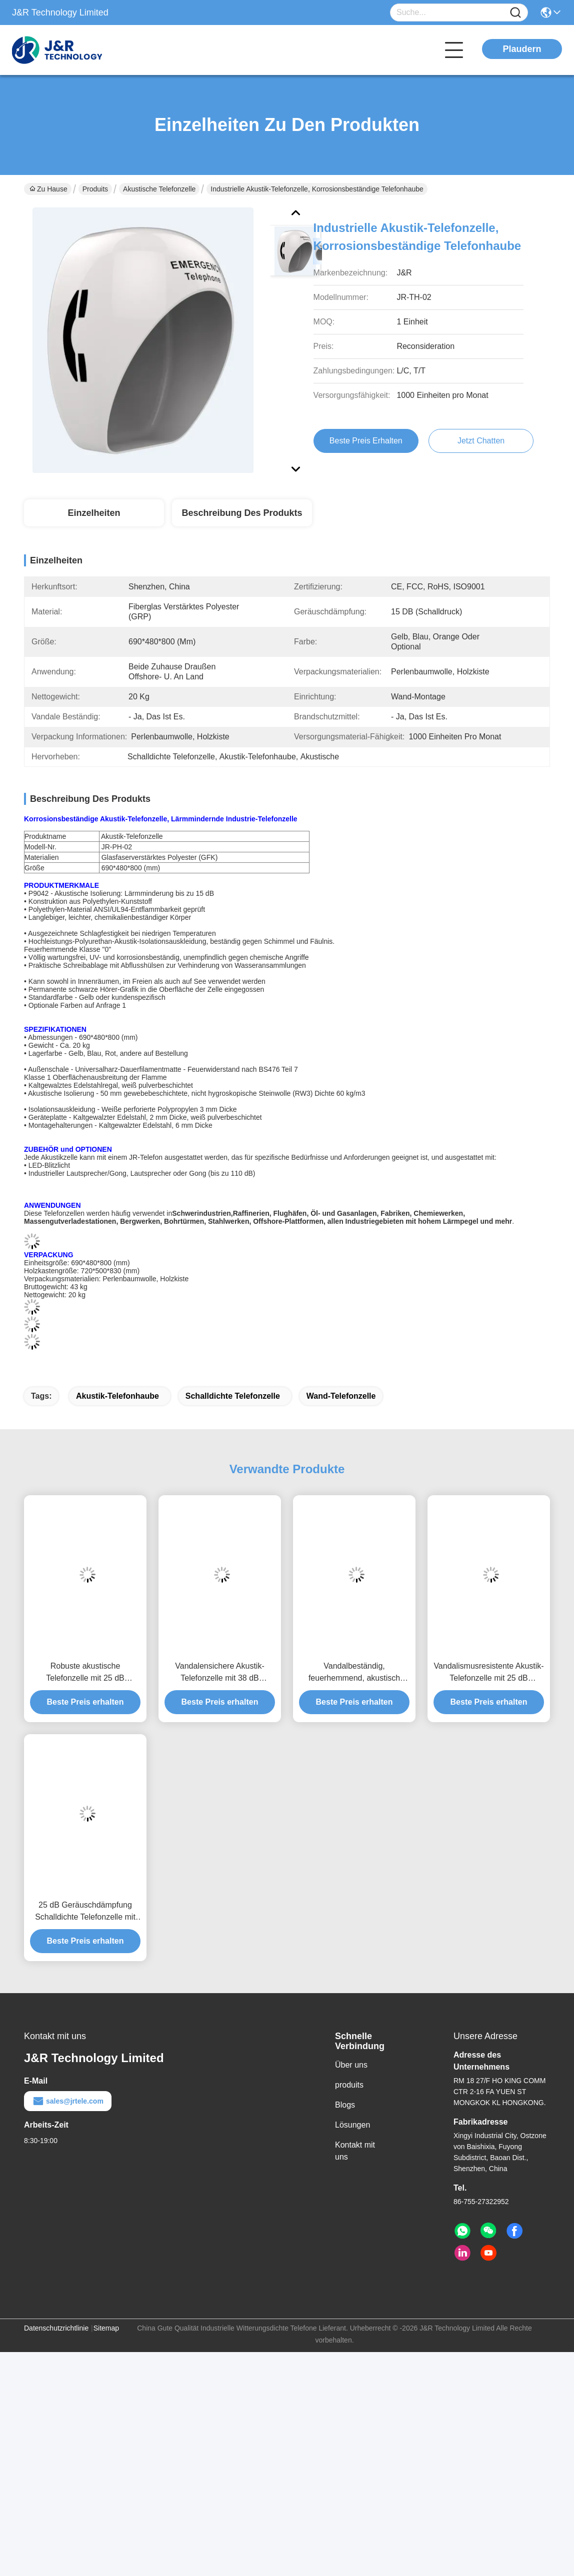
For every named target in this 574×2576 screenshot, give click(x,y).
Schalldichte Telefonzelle (233, 1396)
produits (349, 2085)
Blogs (345, 2105)
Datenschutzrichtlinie (56, 2328)
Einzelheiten (94, 513)
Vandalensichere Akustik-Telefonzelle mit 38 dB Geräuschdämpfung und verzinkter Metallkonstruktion (219, 1673)
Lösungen (352, 2125)
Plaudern (521, 49)
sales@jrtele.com (68, 2101)
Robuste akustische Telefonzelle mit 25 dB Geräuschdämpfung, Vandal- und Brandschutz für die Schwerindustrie (85, 1673)
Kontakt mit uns (355, 2151)
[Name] (516, 12)
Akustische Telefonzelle (159, 189)
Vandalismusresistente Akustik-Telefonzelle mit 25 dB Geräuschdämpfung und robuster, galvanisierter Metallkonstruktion (489, 1673)
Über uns (351, 2065)
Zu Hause (49, 189)
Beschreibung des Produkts (242, 513)
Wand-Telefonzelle (341, 1396)
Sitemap (106, 2328)
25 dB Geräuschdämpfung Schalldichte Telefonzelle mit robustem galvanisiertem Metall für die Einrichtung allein (85, 1912)
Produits (95, 189)
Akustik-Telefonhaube (117, 1396)
